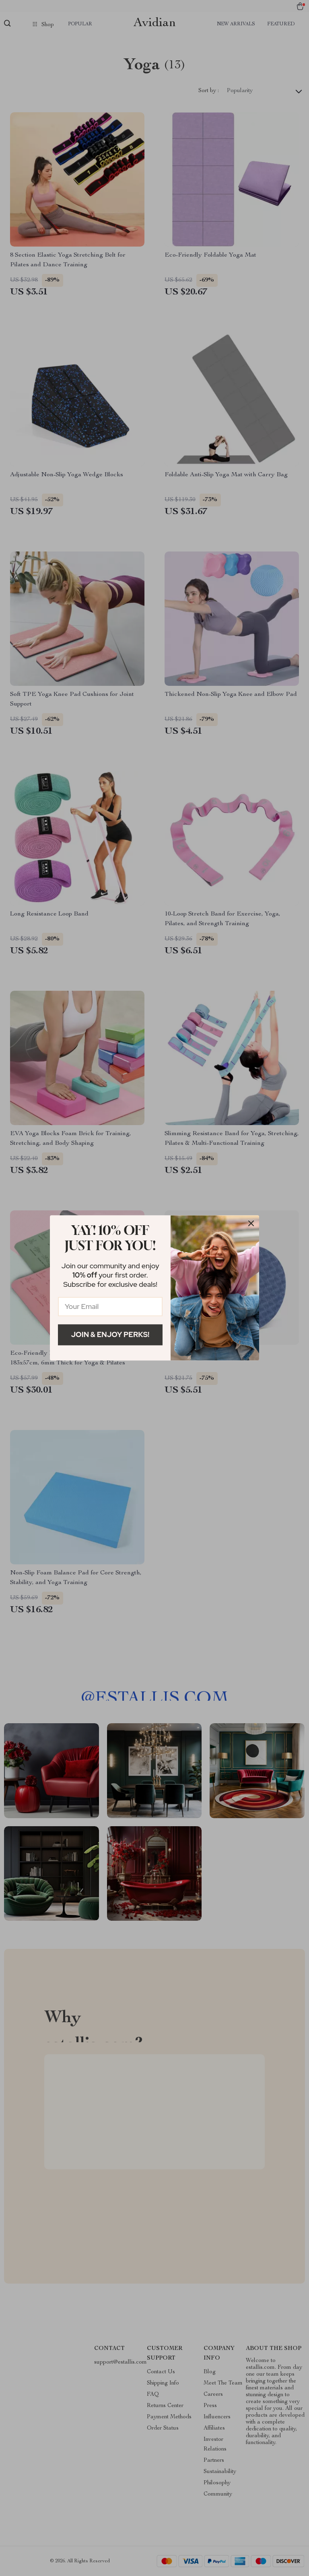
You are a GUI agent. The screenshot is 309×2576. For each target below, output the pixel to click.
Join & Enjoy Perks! (110, 1334)
